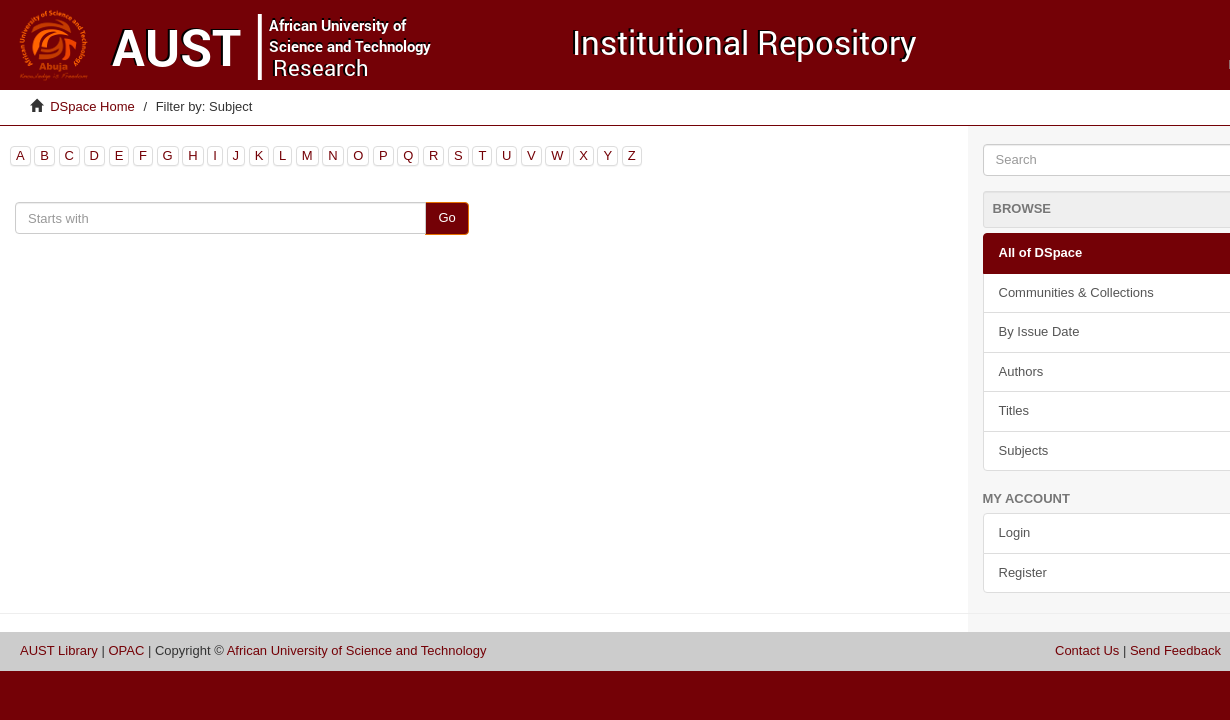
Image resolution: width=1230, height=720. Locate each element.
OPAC (126, 650)
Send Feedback (1175, 650)
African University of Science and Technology (357, 650)
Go (446, 217)
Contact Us (1087, 650)
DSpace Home (92, 106)
